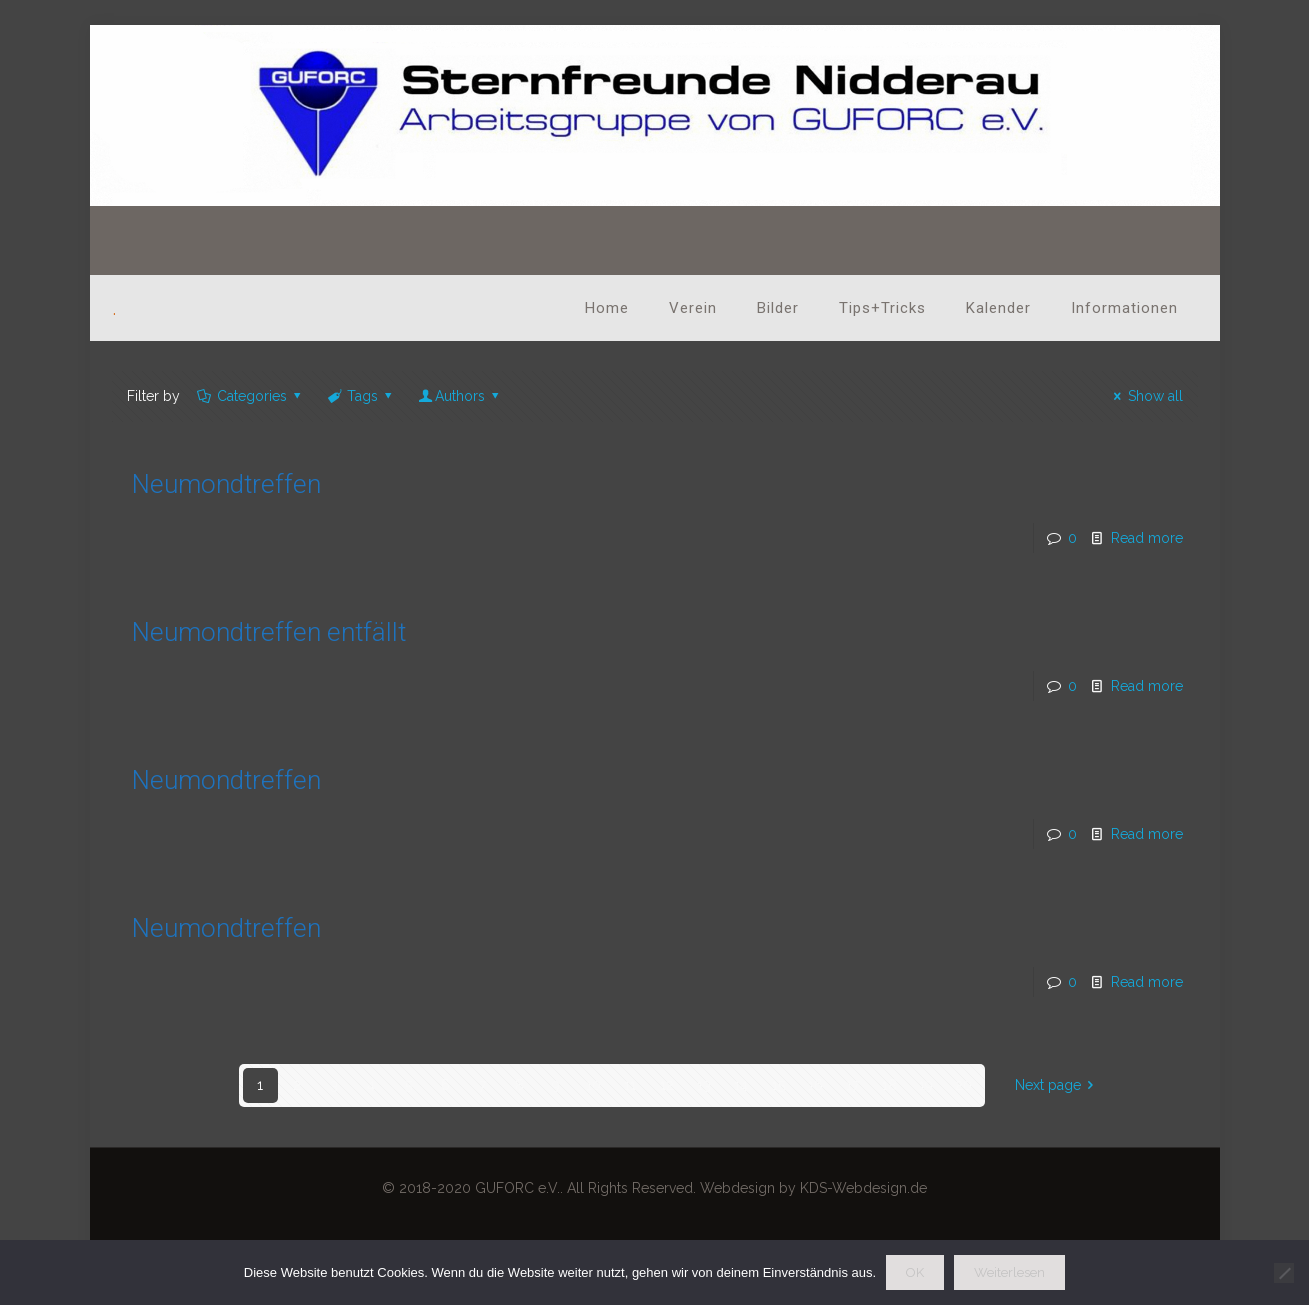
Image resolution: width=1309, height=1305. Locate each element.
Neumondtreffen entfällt (269, 632)
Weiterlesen (1009, 1272)
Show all (1145, 396)
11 (630, 1085)
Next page (1058, 1085)
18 (889, 1085)
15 (778, 1085)
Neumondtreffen (226, 484)
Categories (251, 396)
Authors (460, 396)
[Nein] (1284, 1273)
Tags (361, 396)
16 (815, 1085)
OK (915, 1272)
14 (741, 1085)
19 (926, 1085)
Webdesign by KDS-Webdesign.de (813, 1188)
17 (852, 1085)
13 (704, 1085)
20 (963, 1085)
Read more (1147, 538)
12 (667, 1085)
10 (593, 1085)
